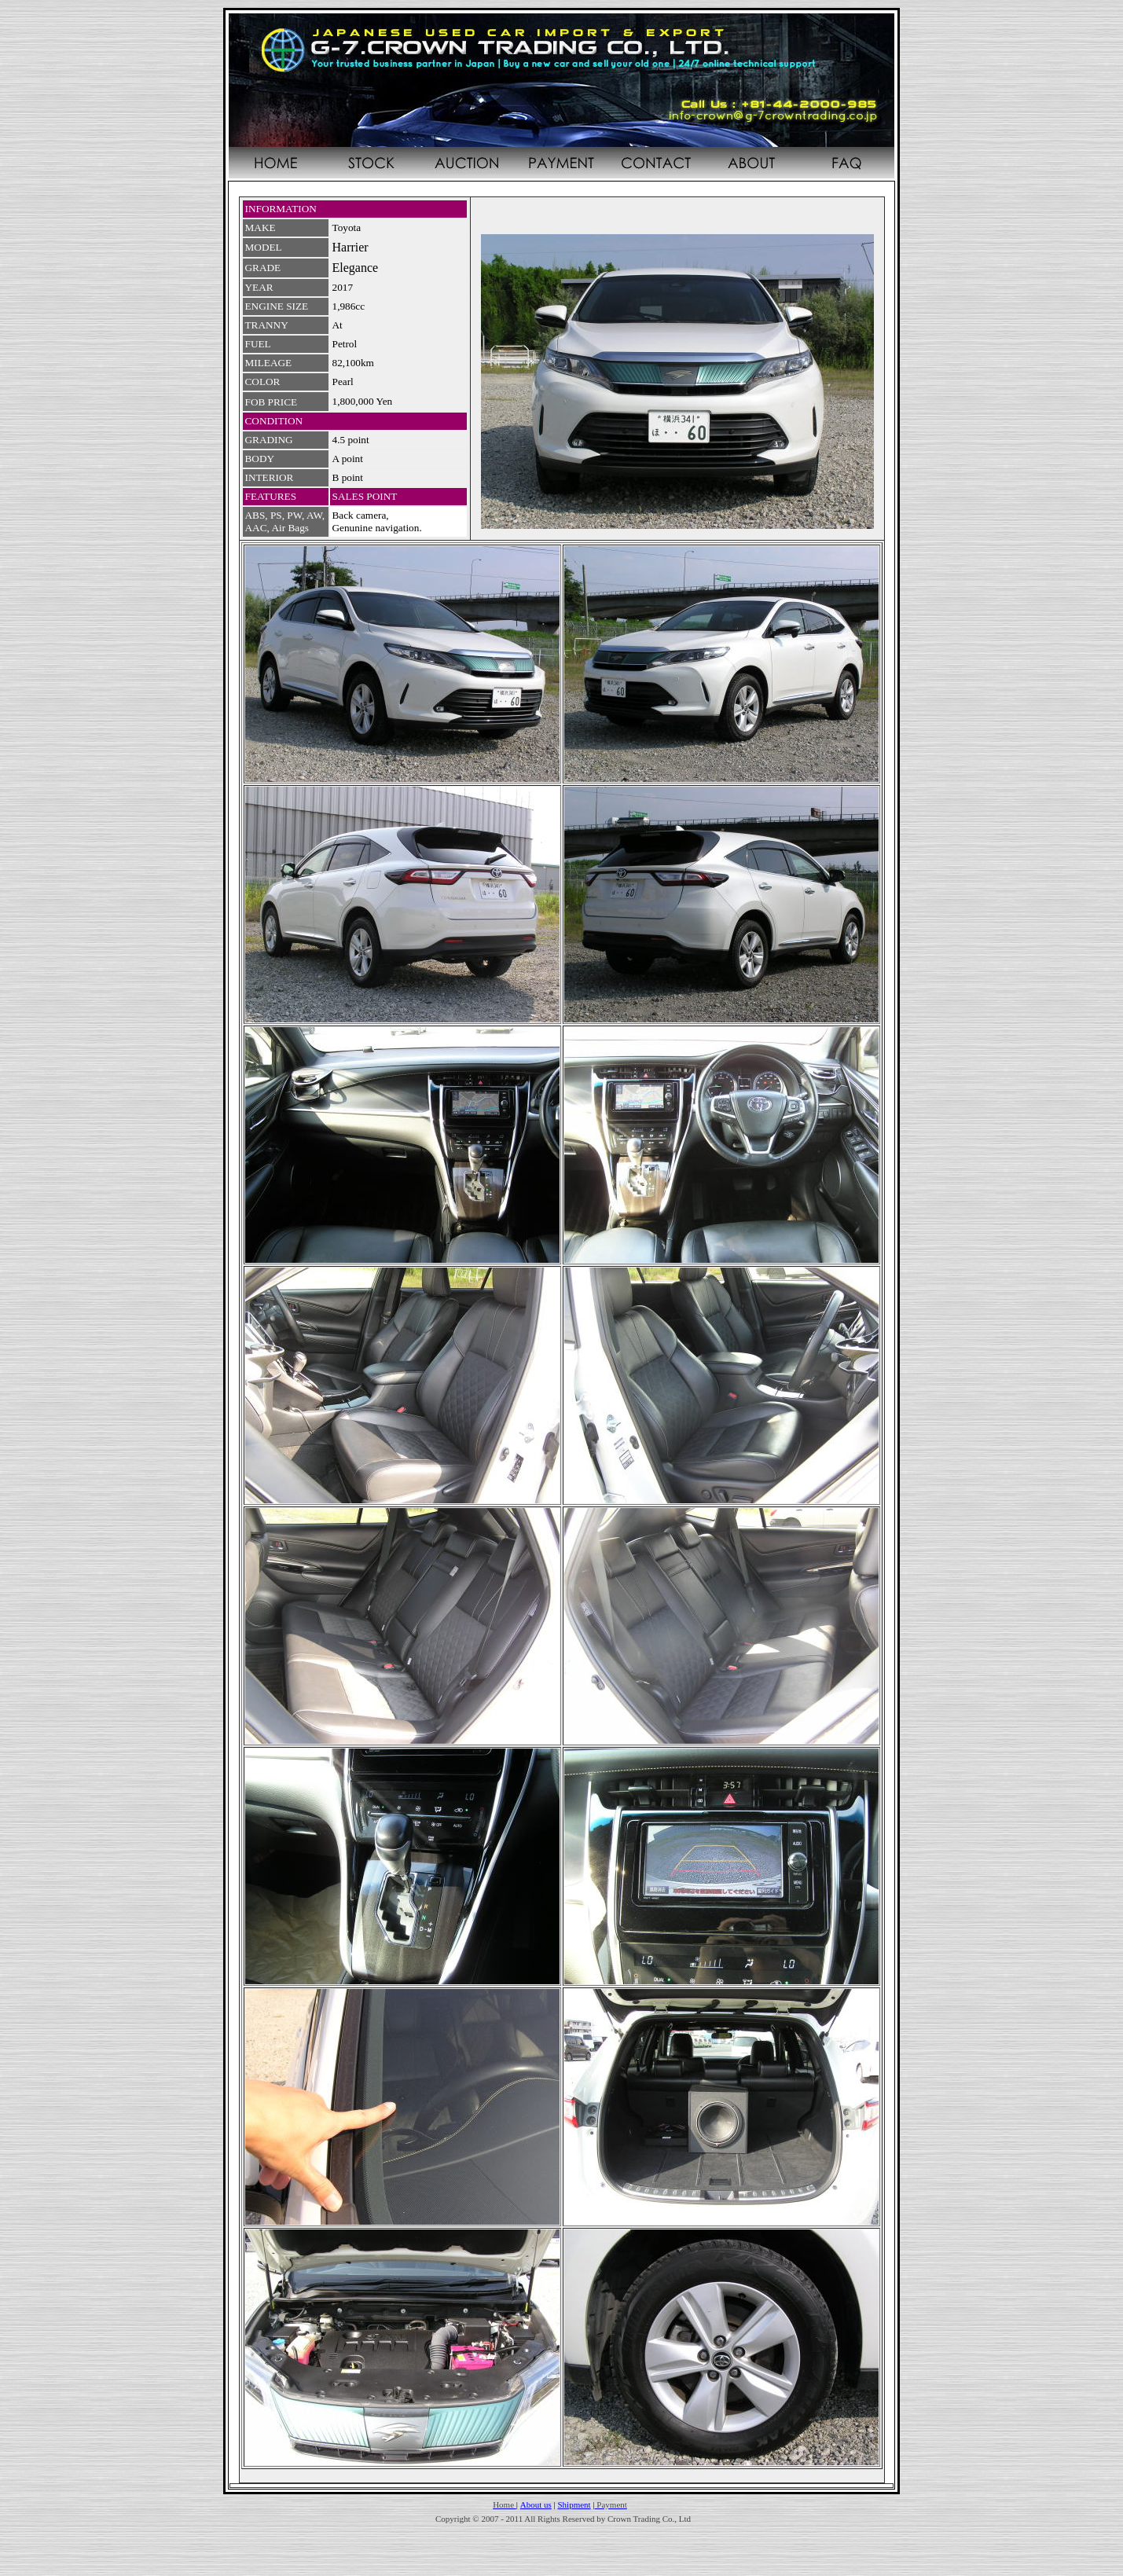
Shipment (573, 2504)
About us (536, 2504)
